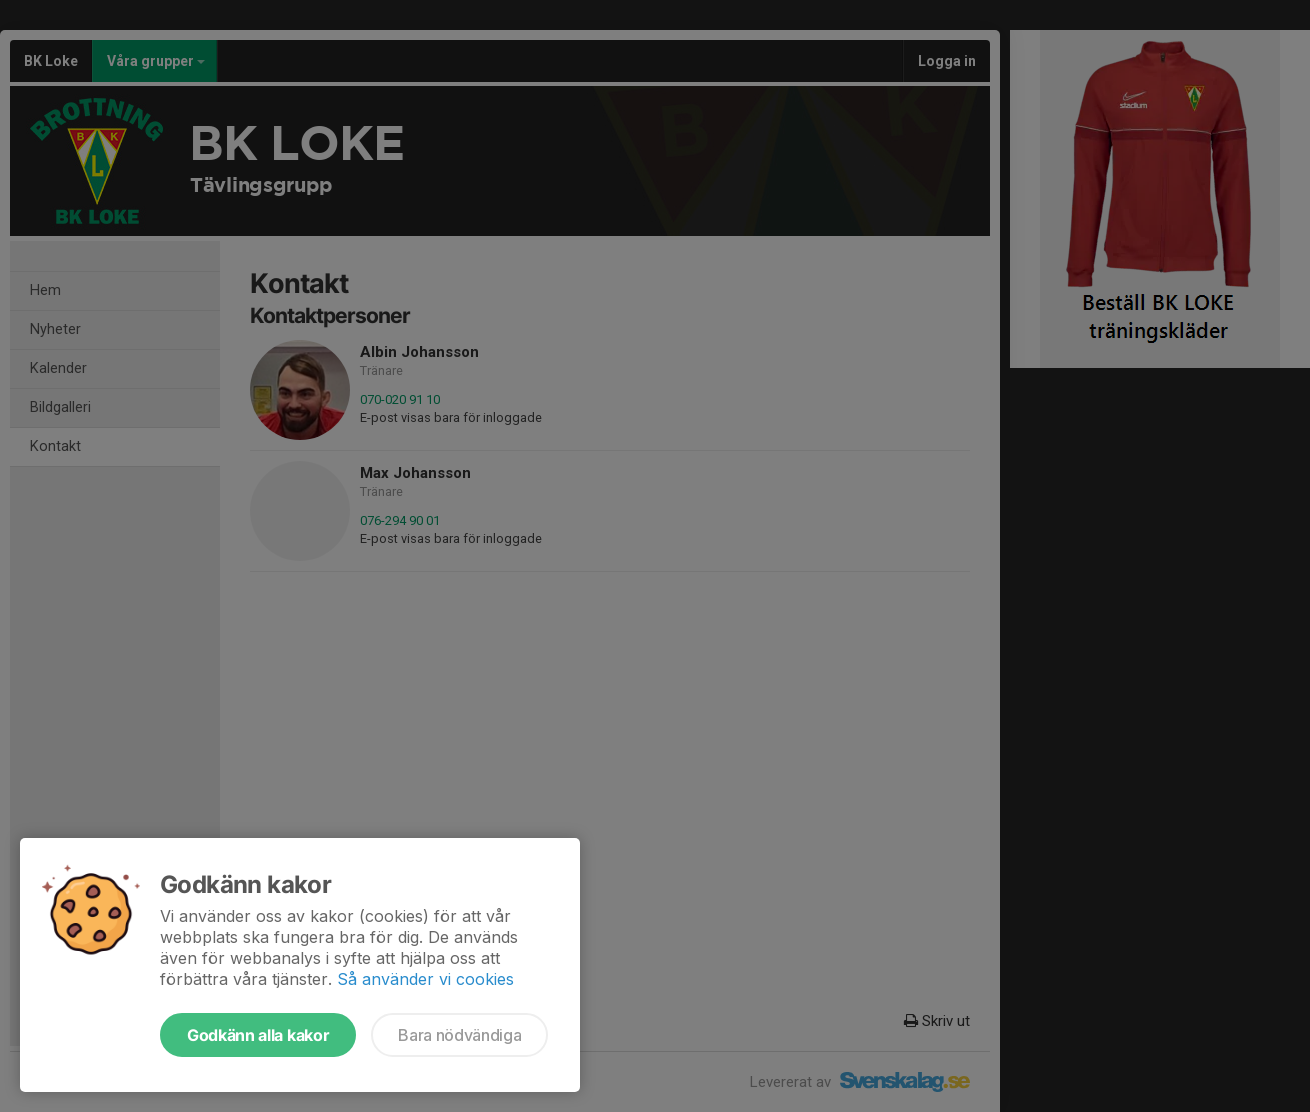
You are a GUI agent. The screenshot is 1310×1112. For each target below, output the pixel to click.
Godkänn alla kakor (258, 1035)
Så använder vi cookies (425, 979)
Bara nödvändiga (459, 1035)
